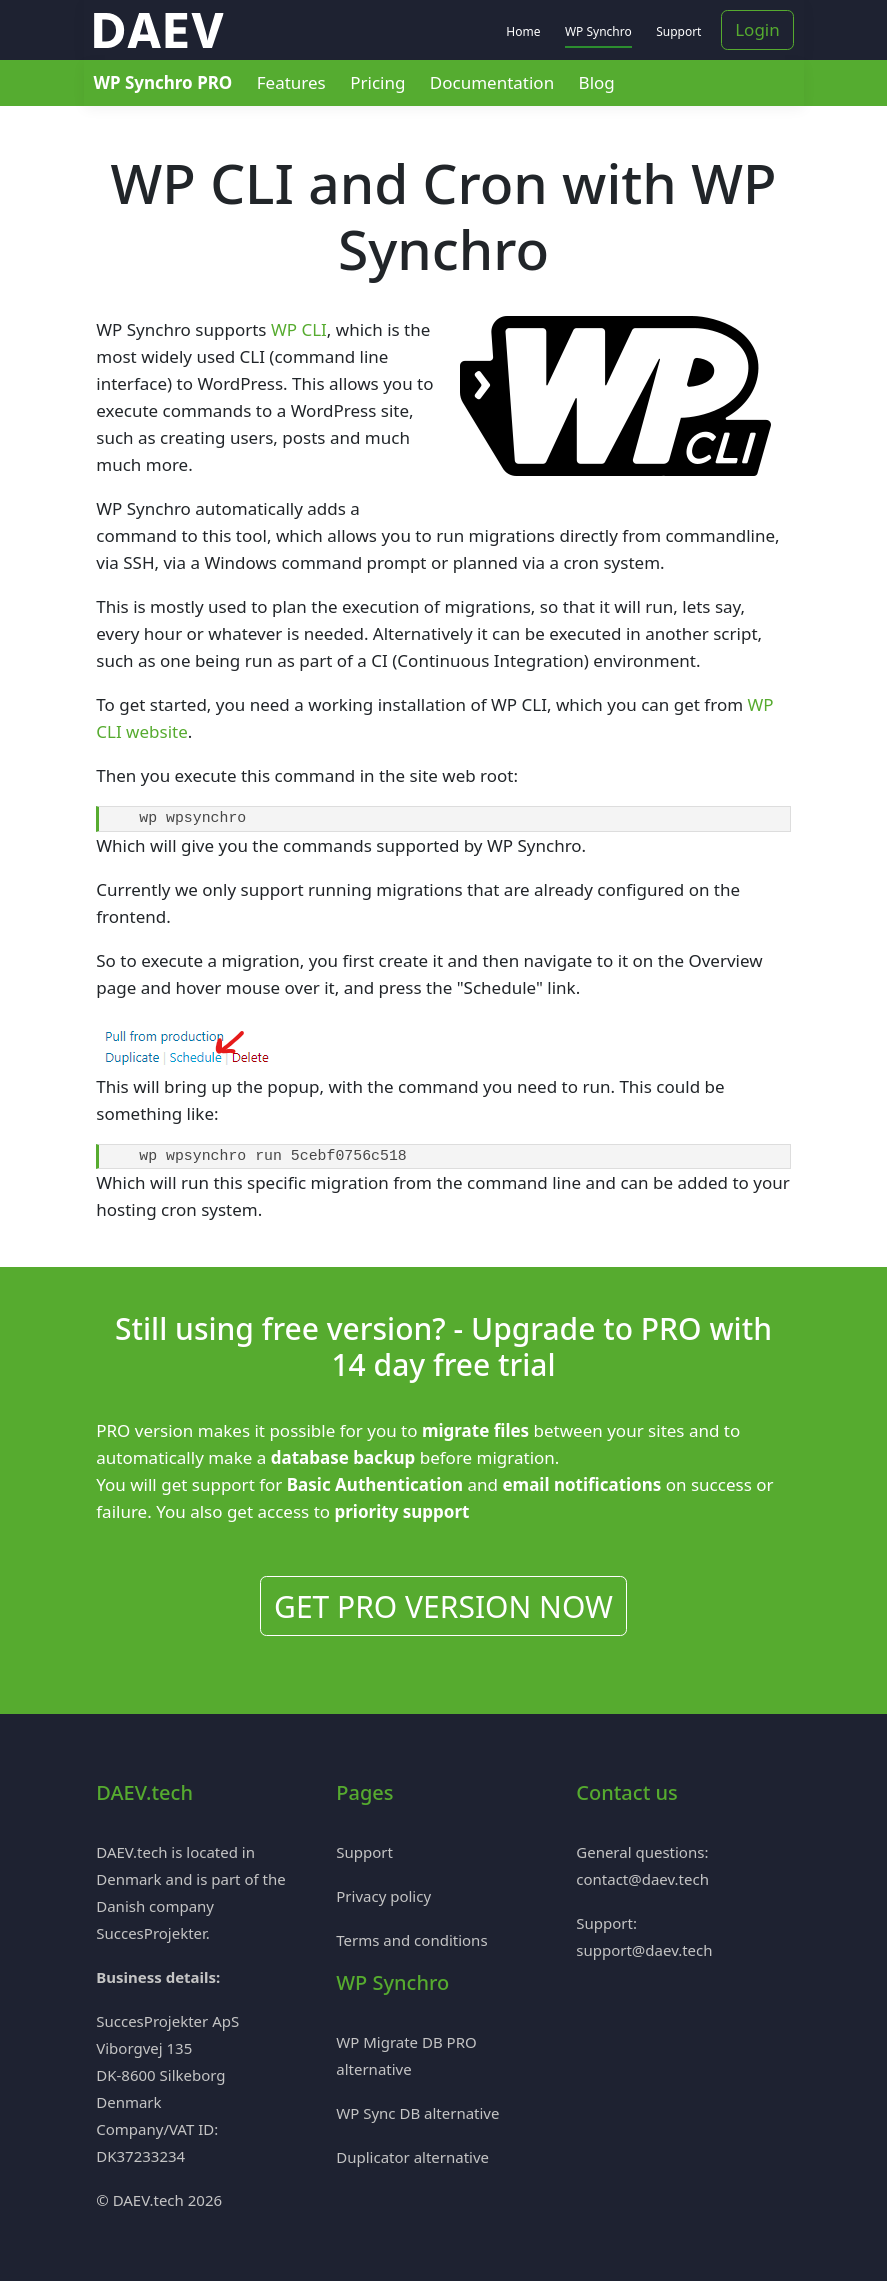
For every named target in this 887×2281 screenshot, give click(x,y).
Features (291, 82)
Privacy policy (383, 1896)
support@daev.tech (644, 1950)
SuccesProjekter (151, 1933)
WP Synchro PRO (163, 82)
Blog (597, 82)
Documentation (492, 82)
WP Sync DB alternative (417, 2113)
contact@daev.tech (642, 1879)
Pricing (377, 82)
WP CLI (299, 329)
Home (523, 31)
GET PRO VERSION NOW (443, 1606)
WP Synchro (598, 31)
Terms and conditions (411, 1940)
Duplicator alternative (412, 2157)
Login (757, 29)
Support (678, 31)
